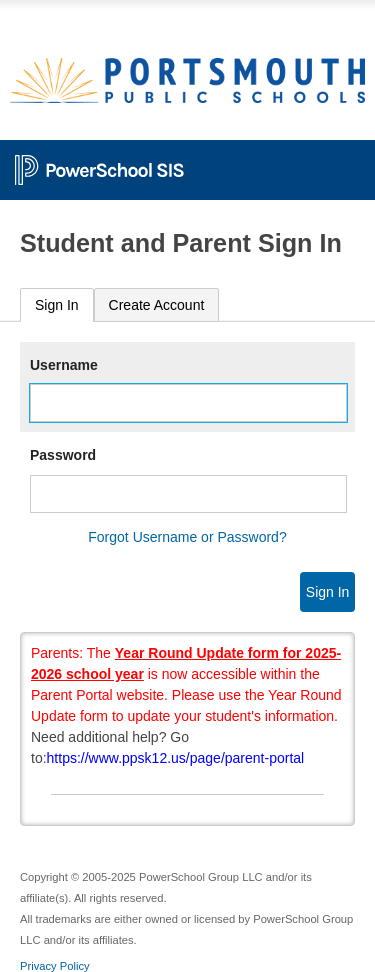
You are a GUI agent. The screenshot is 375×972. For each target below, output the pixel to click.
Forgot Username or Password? (187, 537)
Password (63, 455)
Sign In (57, 305)
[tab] (57, 305)
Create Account (157, 305)
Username (64, 365)
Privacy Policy (55, 966)
